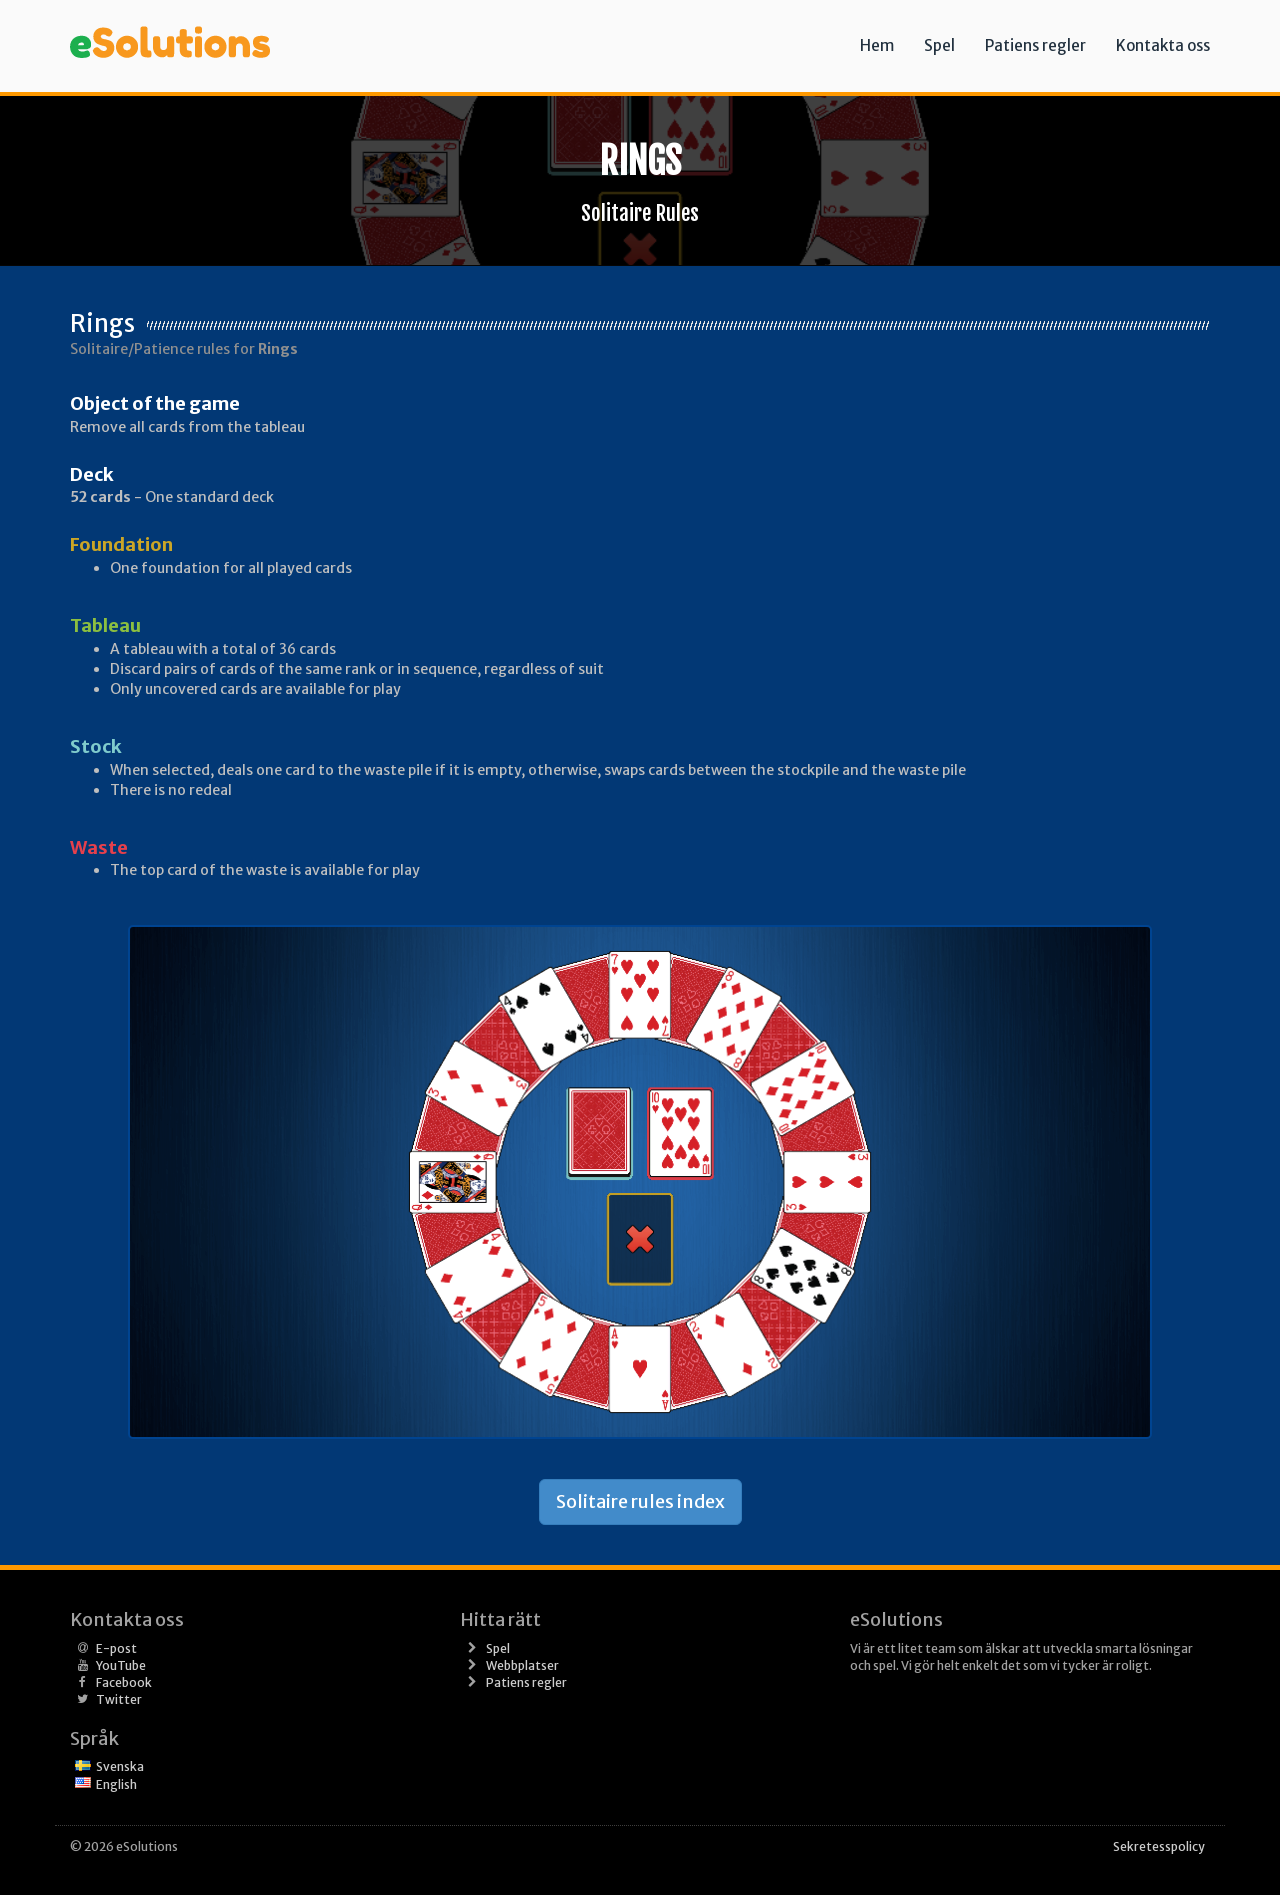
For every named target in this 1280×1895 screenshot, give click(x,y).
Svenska (120, 1766)
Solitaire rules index (640, 1501)
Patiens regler (1035, 45)
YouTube (121, 1665)
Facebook (124, 1682)
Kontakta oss (1163, 45)
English (116, 1784)
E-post (116, 1648)
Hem (877, 45)
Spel (939, 45)
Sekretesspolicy (1159, 1846)
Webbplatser (522, 1665)
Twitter (119, 1699)
